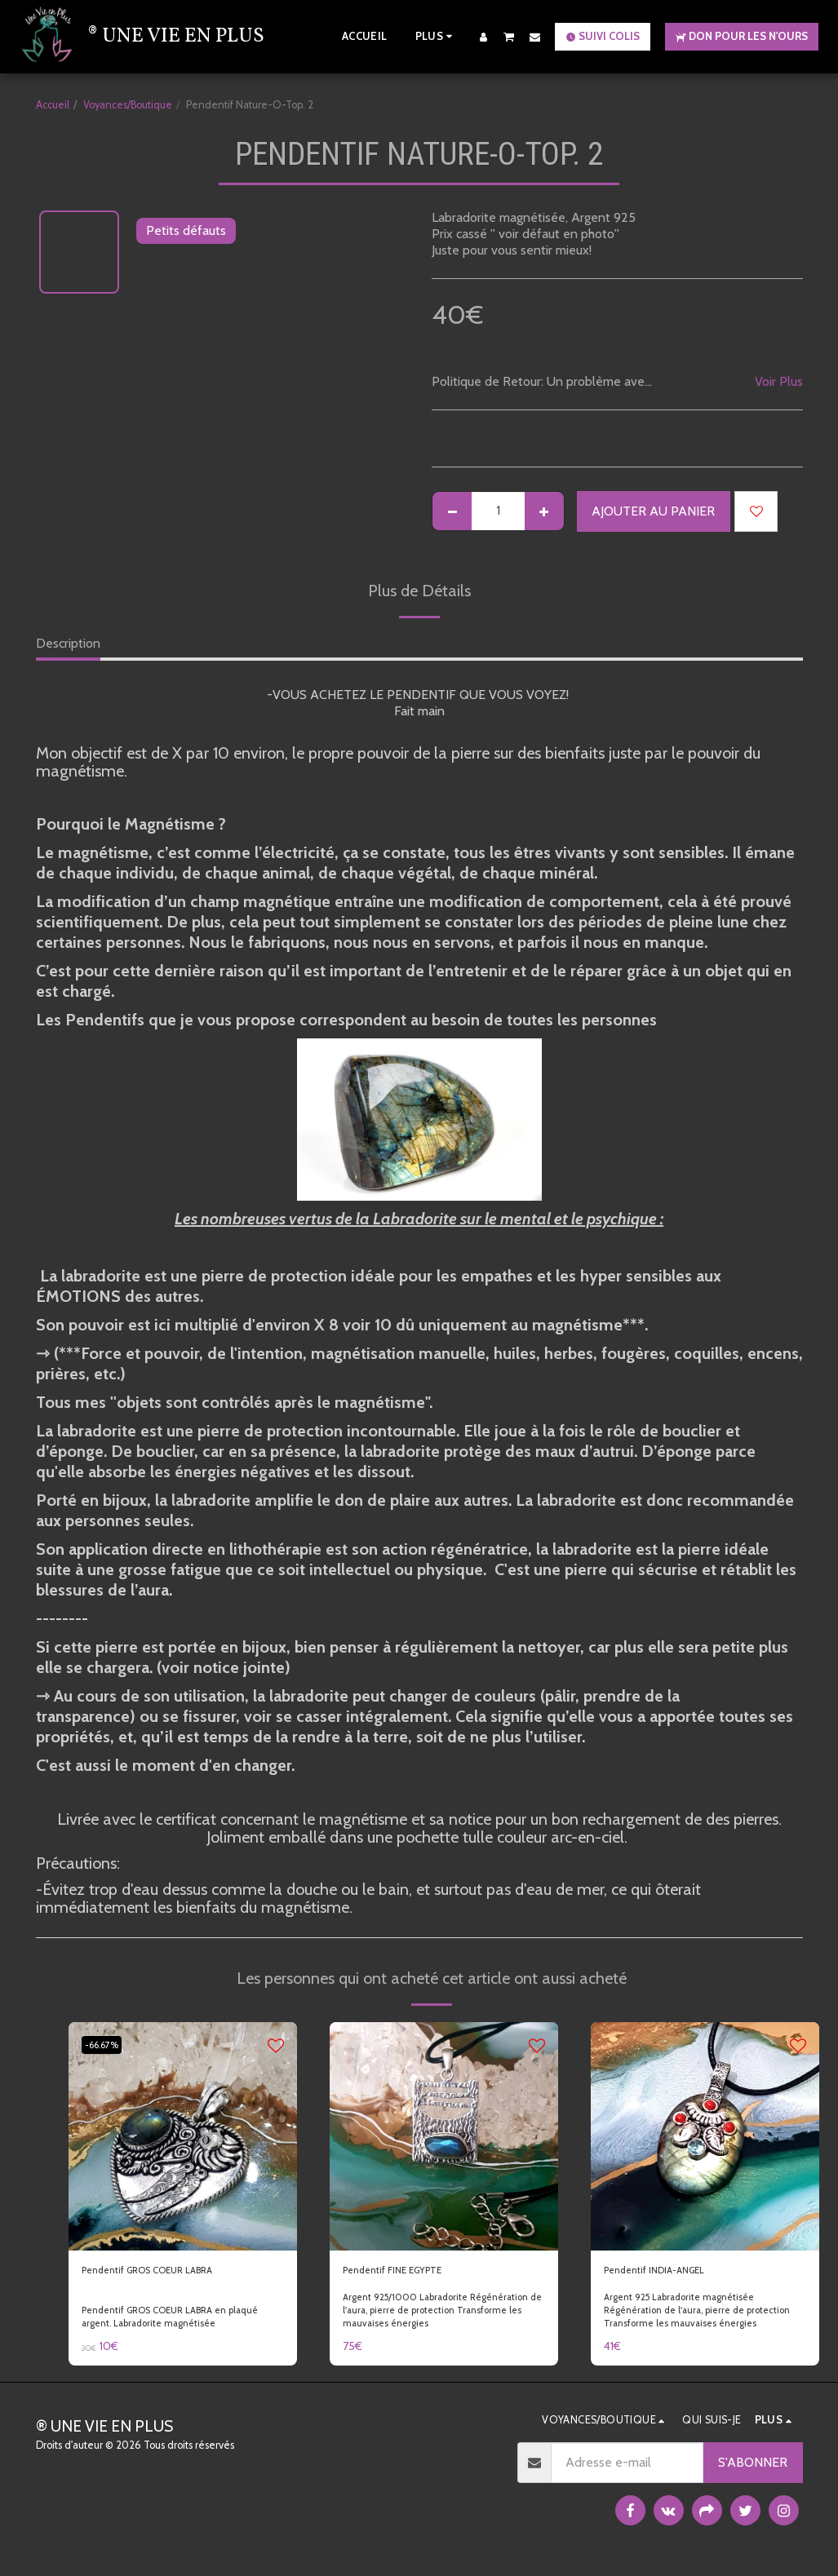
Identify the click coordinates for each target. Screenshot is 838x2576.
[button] (509, 36)
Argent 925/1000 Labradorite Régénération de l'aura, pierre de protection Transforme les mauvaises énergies (427, 2322)
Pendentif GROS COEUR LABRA (174, 2273)
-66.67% (108, 2044)
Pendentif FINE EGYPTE (412, 2273)
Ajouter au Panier (653, 511)
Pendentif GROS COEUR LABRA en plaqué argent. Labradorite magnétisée (181, 2322)
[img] (183, 2136)
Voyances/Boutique (127, 105)
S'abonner (752, 2468)
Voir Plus (779, 381)
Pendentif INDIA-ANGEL (674, 2273)
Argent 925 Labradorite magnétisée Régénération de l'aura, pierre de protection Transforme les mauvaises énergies (688, 2322)
